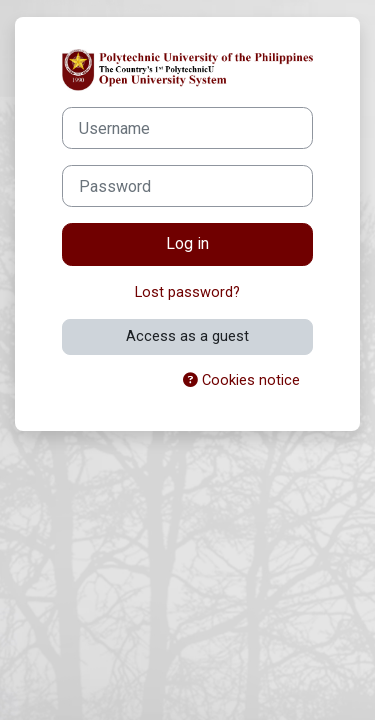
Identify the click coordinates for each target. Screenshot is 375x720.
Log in (187, 243)
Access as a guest (187, 336)
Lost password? (187, 292)
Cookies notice (241, 380)
